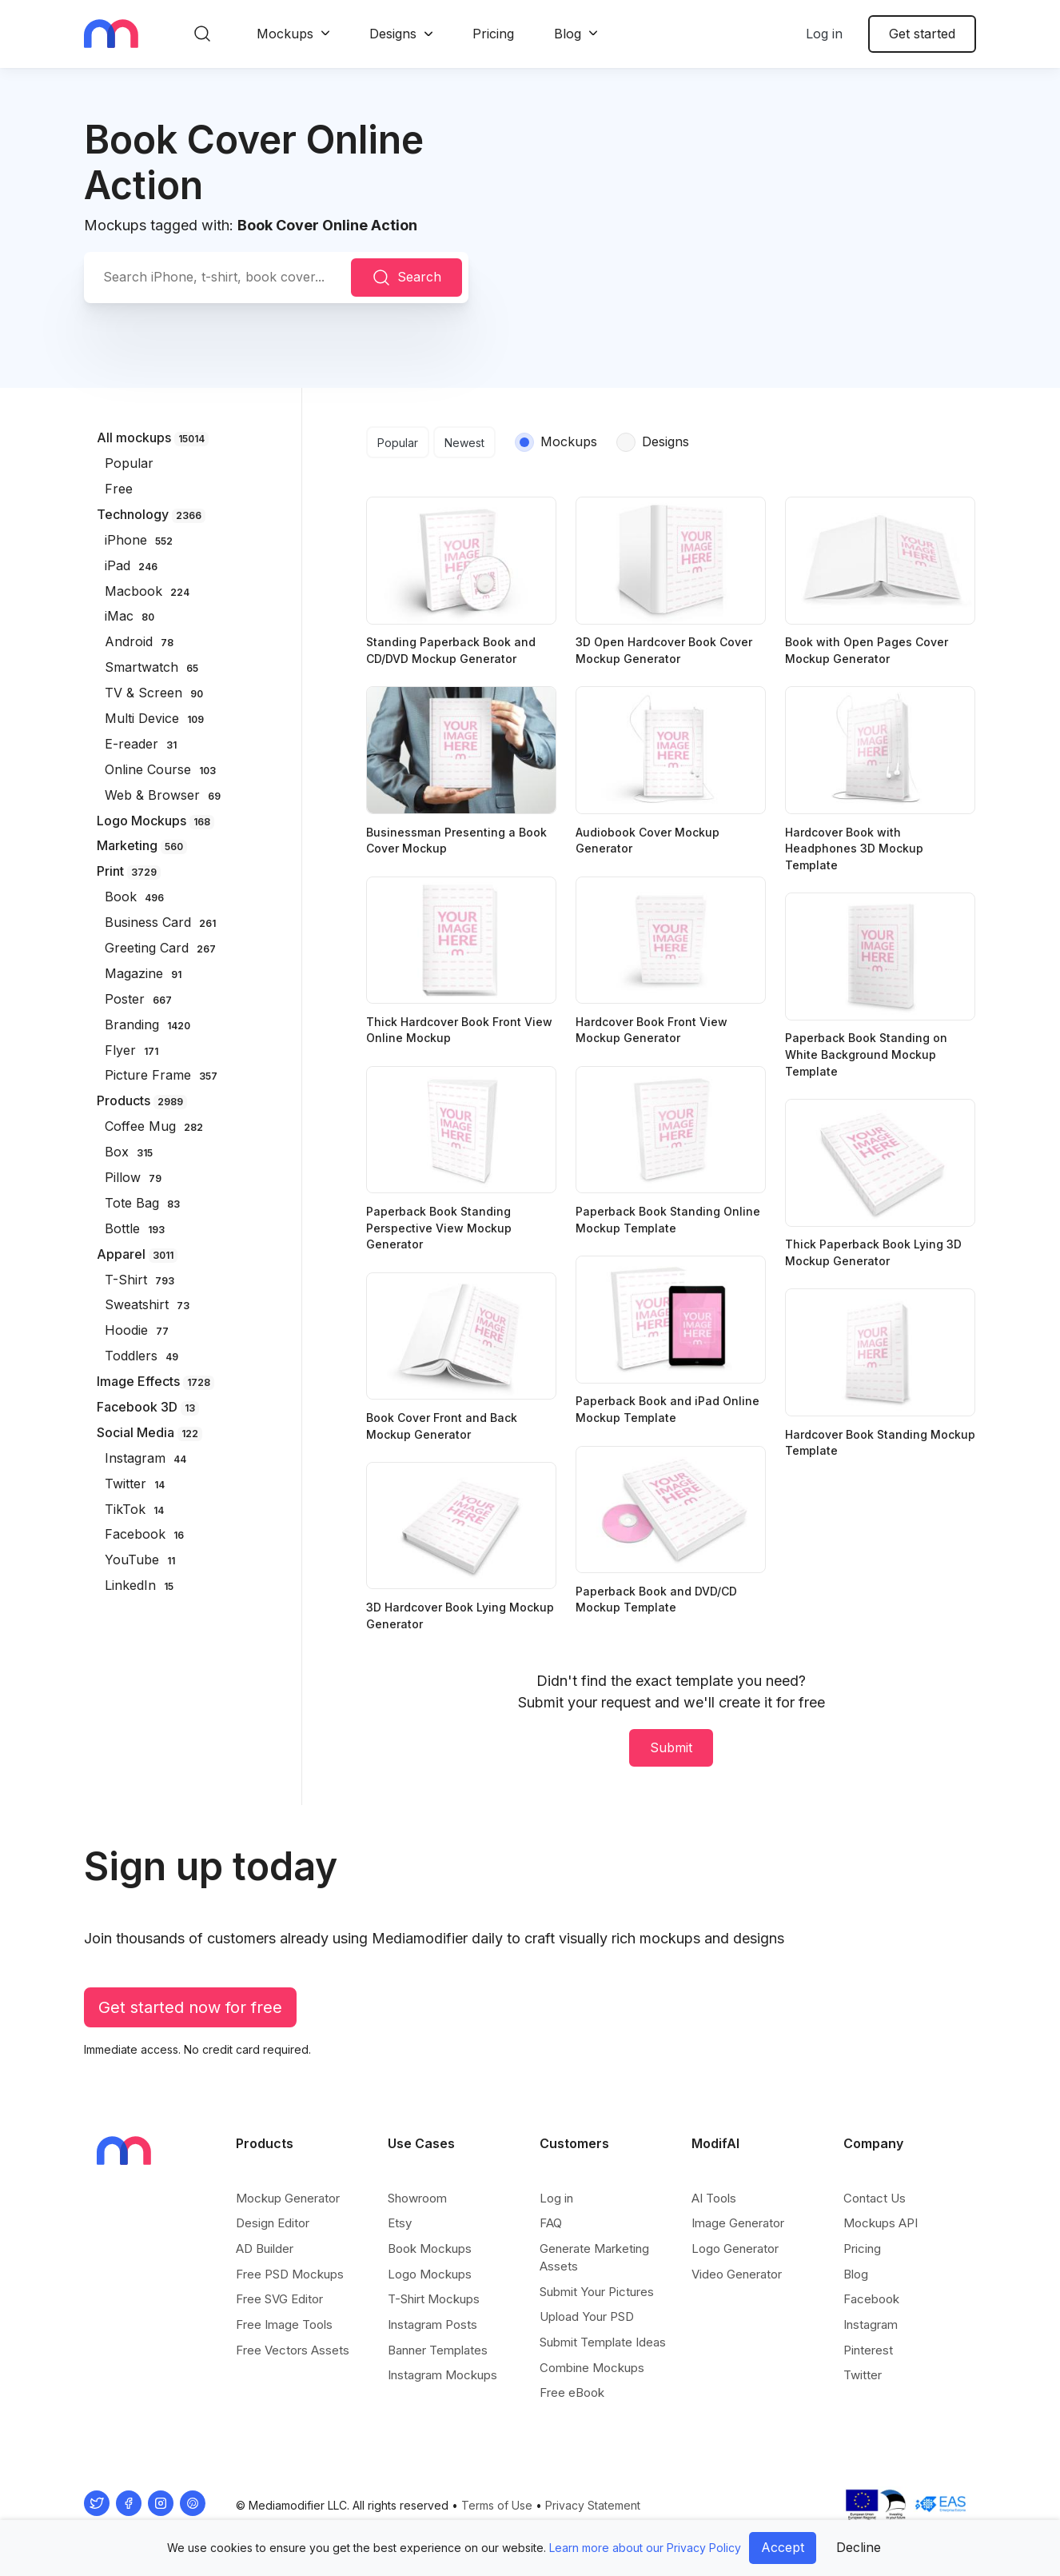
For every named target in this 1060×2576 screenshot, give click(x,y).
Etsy (400, 2223)
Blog (567, 34)
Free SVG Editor (279, 2298)
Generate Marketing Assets (594, 2257)
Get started (922, 34)
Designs (392, 34)
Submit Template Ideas (603, 2342)
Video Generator (736, 2274)
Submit (671, 1747)
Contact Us (874, 2198)
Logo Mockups (430, 2274)
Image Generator (737, 2223)
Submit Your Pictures (597, 2291)
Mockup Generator (288, 2198)
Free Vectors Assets (292, 2350)
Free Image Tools (284, 2324)
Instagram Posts (432, 2324)
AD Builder (264, 2248)
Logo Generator (735, 2248)
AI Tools (713, 2198)
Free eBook (572, 2392)
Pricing (493, 34)
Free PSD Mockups (290, 2274)
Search (406, 277)
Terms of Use (496, 2505)
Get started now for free (190, 2007)
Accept (782, 2547)
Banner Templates (438, 2350)
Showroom (417, 2198)
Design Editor (272, 2223)
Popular (397, 442)
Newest (464, 442)
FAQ (551, 2223)
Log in (824, 34)
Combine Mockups (592, 2367)
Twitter (862, 2374)
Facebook (871, 2298)
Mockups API (880, 2223)
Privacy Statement (592, 2505)
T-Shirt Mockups (434, 2298)
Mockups (285, 34)
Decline (858, 2547)
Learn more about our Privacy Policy (645, 2547)
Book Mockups (430, 2248)
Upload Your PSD (587, 2316)
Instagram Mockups (442, 2374)
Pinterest (868, 2350)
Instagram (870, 2324)
